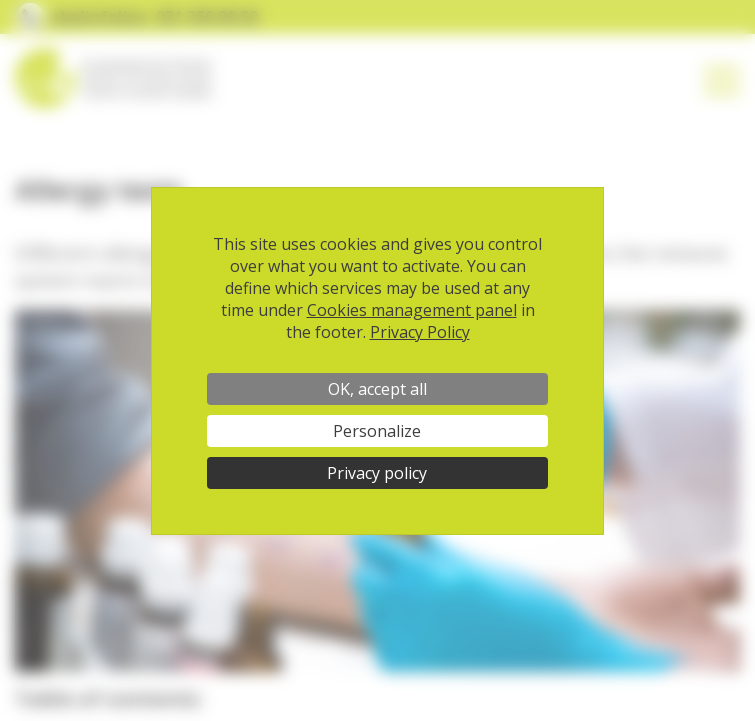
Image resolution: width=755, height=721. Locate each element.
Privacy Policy (420, 332)
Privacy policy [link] (377, 473)
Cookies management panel (412, 310)
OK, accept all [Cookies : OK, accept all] (377, 389)
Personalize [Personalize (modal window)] (377, 431)
